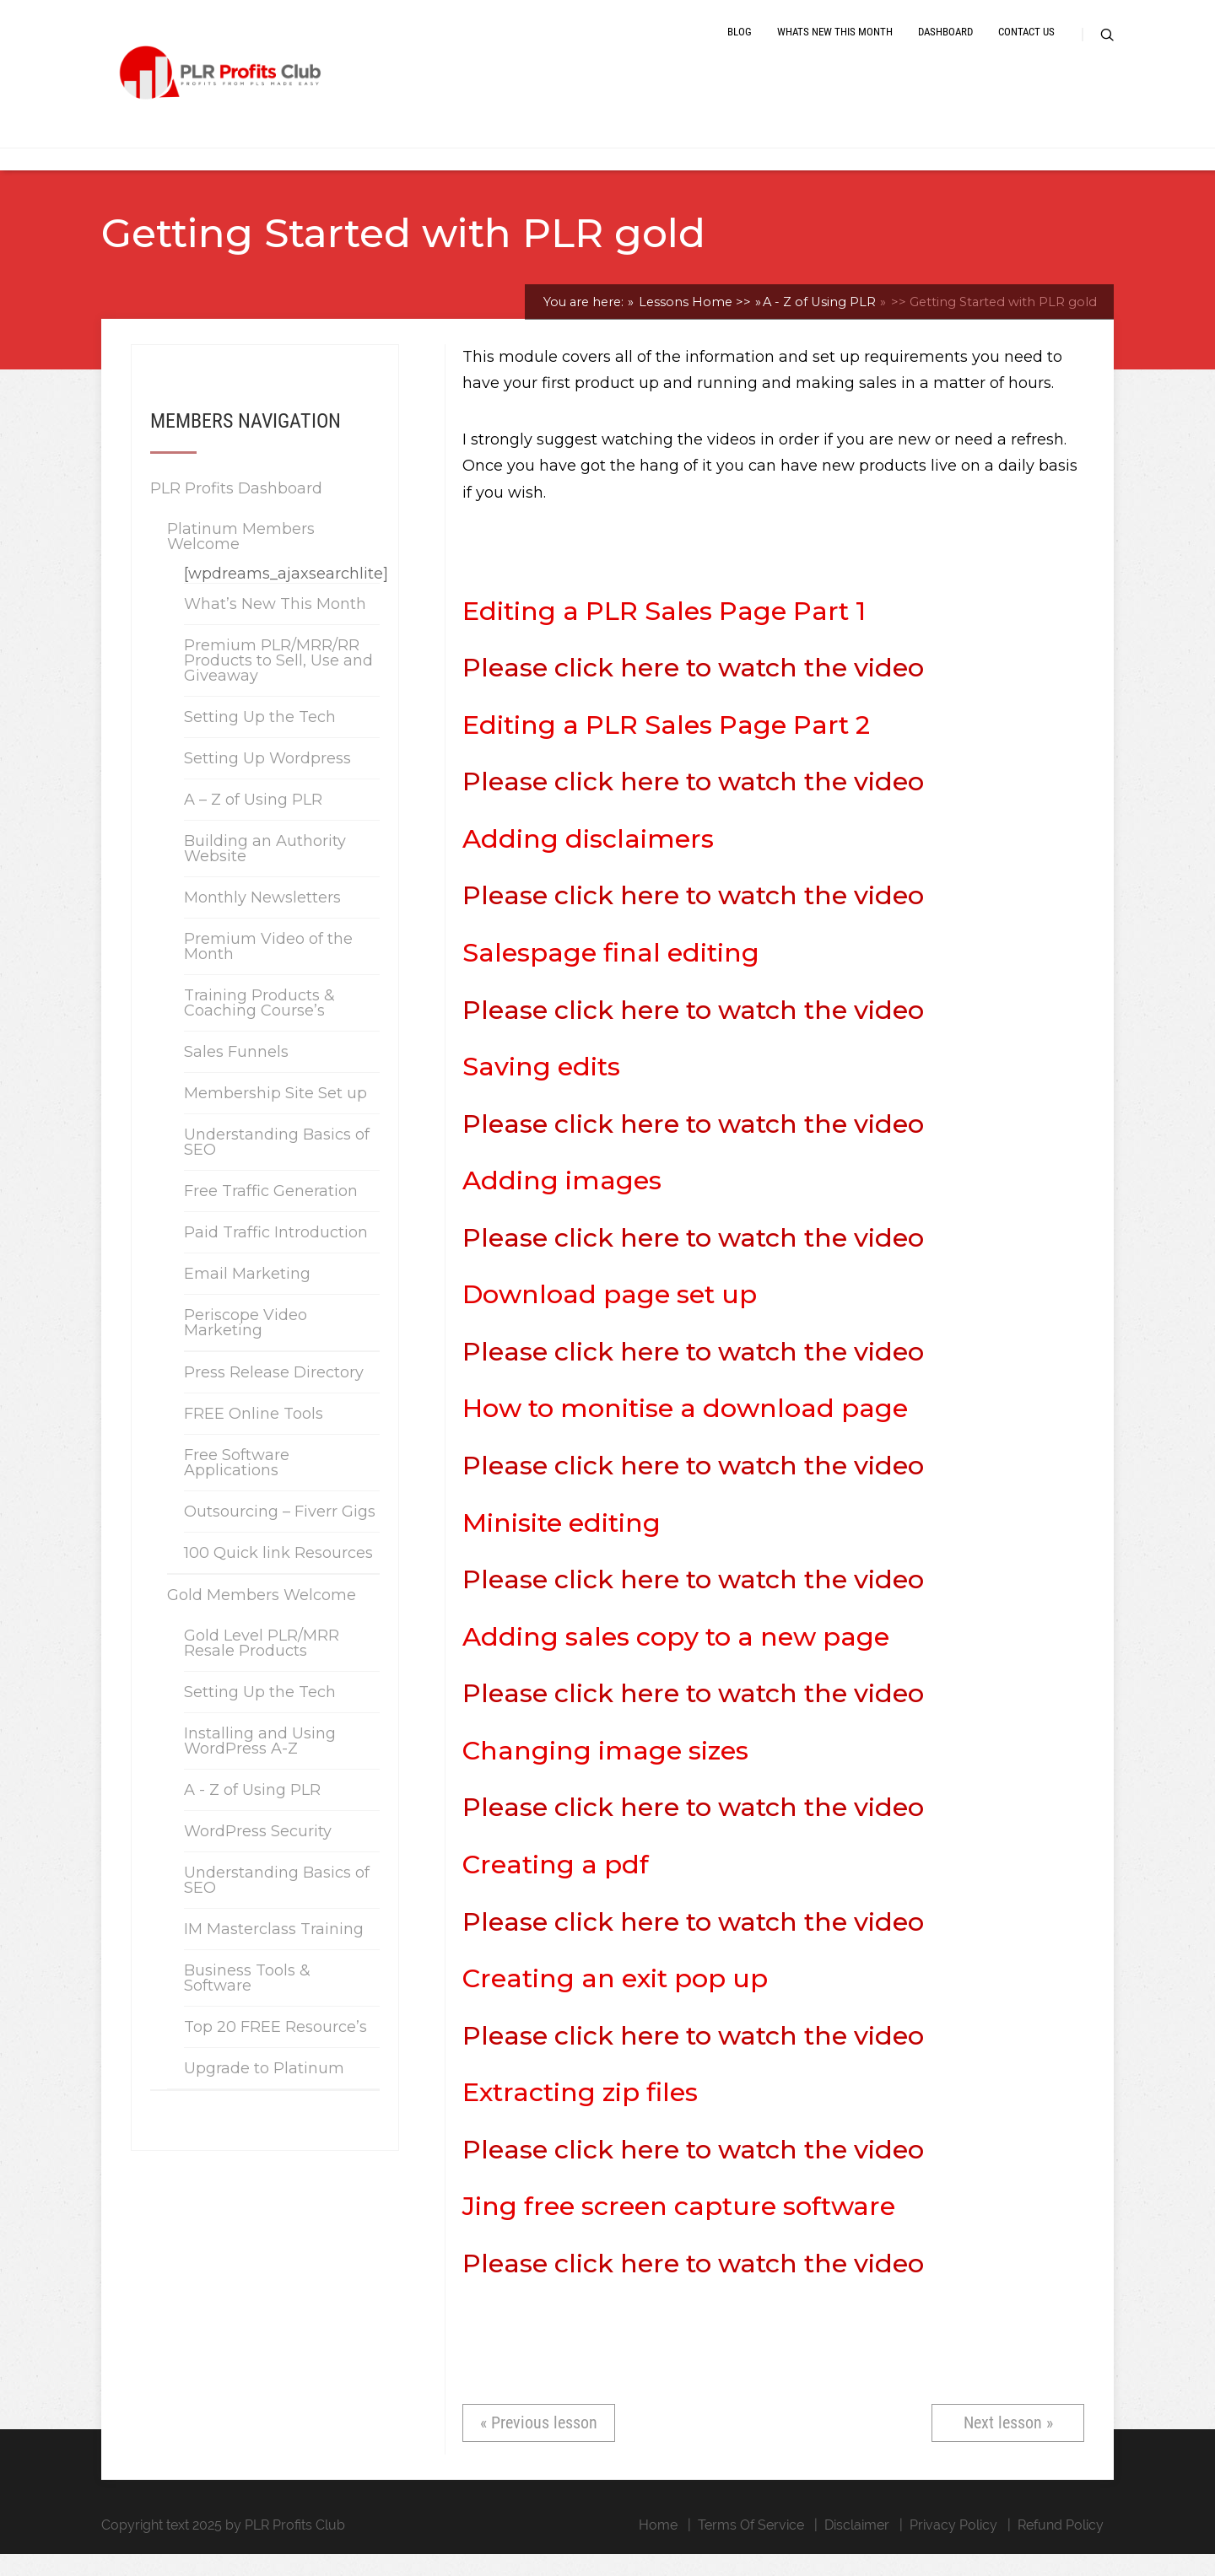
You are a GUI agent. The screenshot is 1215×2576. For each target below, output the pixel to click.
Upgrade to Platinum (264, 2089)
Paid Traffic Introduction (276, 1253)
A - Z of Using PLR (819, 323)
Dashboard (945, 44)
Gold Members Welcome (261, 1616)
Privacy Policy (953, 2547)
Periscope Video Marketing (245, 1344)
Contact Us (1026, 44)
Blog (739, 44)
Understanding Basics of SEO (277, 1163)
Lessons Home (693, 323)
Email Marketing (247, 1294)
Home (658, 2547)
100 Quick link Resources (278, 1574)
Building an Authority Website (265, 870)
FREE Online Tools (253, 1434)
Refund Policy (1061, 2547)
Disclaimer (856, 2547)
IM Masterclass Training (274, 1950)
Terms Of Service (751, 2547)
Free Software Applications (236, 1484)
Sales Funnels (236, 1073)
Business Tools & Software (247, 1999)
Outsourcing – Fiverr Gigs (279, 1532)
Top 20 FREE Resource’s (275, 2048)
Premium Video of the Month (268, 967)
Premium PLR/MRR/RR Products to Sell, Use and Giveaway (278, 681)
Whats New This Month (835, 44)
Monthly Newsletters (262, 918)
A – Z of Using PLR (253, 820)
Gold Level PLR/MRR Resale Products (261, 1664)
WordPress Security (258, 1852)
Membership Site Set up (275, 1114)
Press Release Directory (274, 1393)
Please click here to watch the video (693, 688)
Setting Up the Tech (260, 738)
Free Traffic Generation (271, 1212)
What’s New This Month (275, 625)
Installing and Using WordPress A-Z (260, 1762)
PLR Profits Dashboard (236, 509)
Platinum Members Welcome (241, 557)
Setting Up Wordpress (267, 779)
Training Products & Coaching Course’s (259, 1024)
